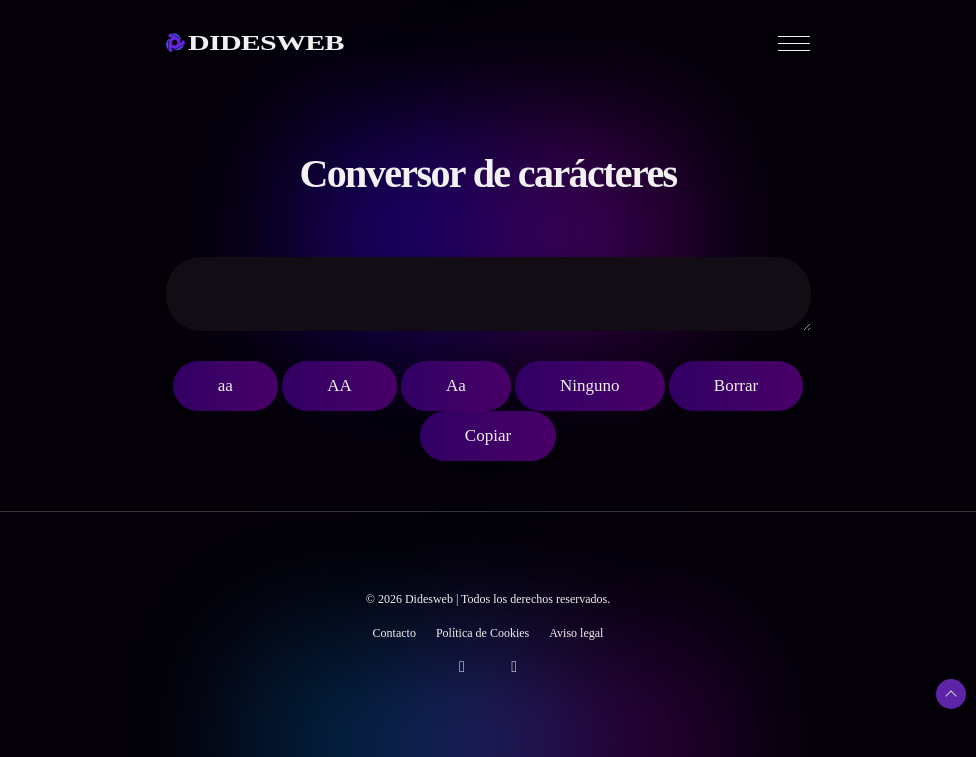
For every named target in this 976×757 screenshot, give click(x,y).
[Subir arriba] (951, 694)
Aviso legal (576, 633)
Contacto (394, 633)
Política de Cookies (482, 633)
